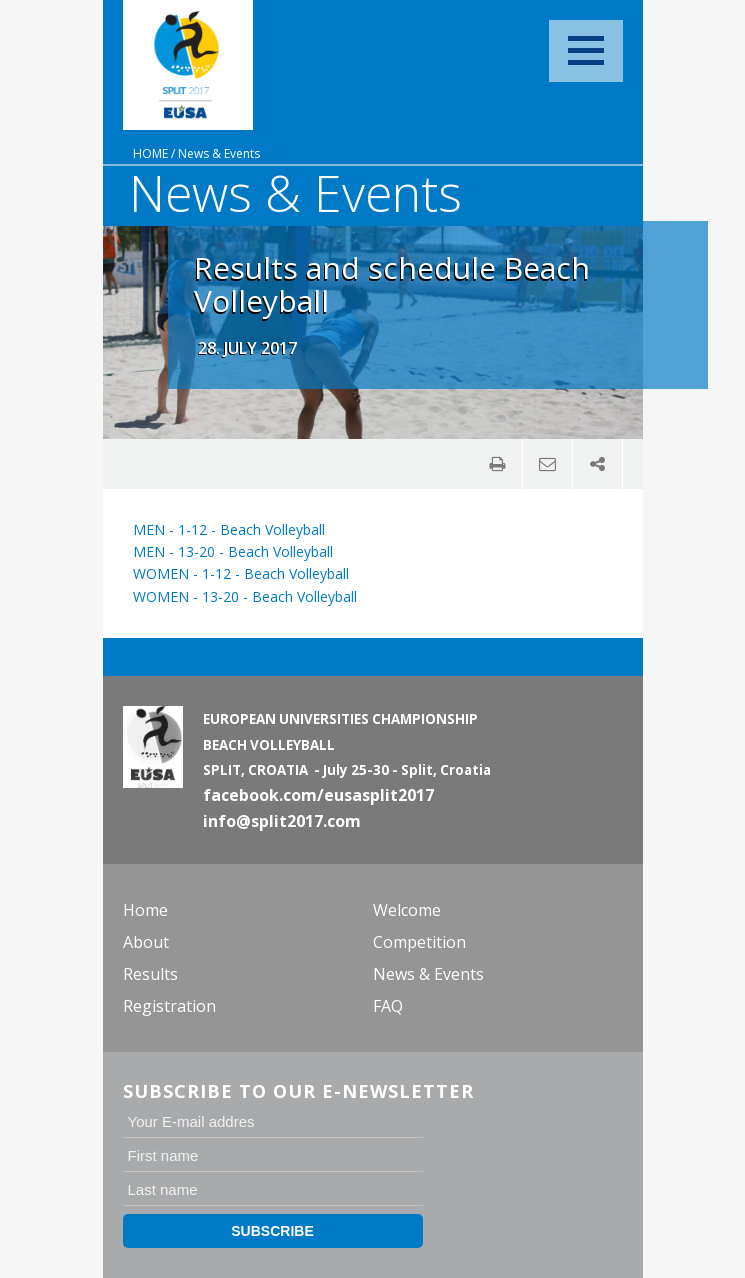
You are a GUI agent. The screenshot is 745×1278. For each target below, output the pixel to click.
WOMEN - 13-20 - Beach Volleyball (245, 596)
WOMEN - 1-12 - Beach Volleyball (241, 573)
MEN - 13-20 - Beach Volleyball (233, 551)
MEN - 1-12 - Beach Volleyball (229, 529)
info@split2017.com (282, 821)
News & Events (219, 153)
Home (150, 153)
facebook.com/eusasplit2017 (318, 795)
